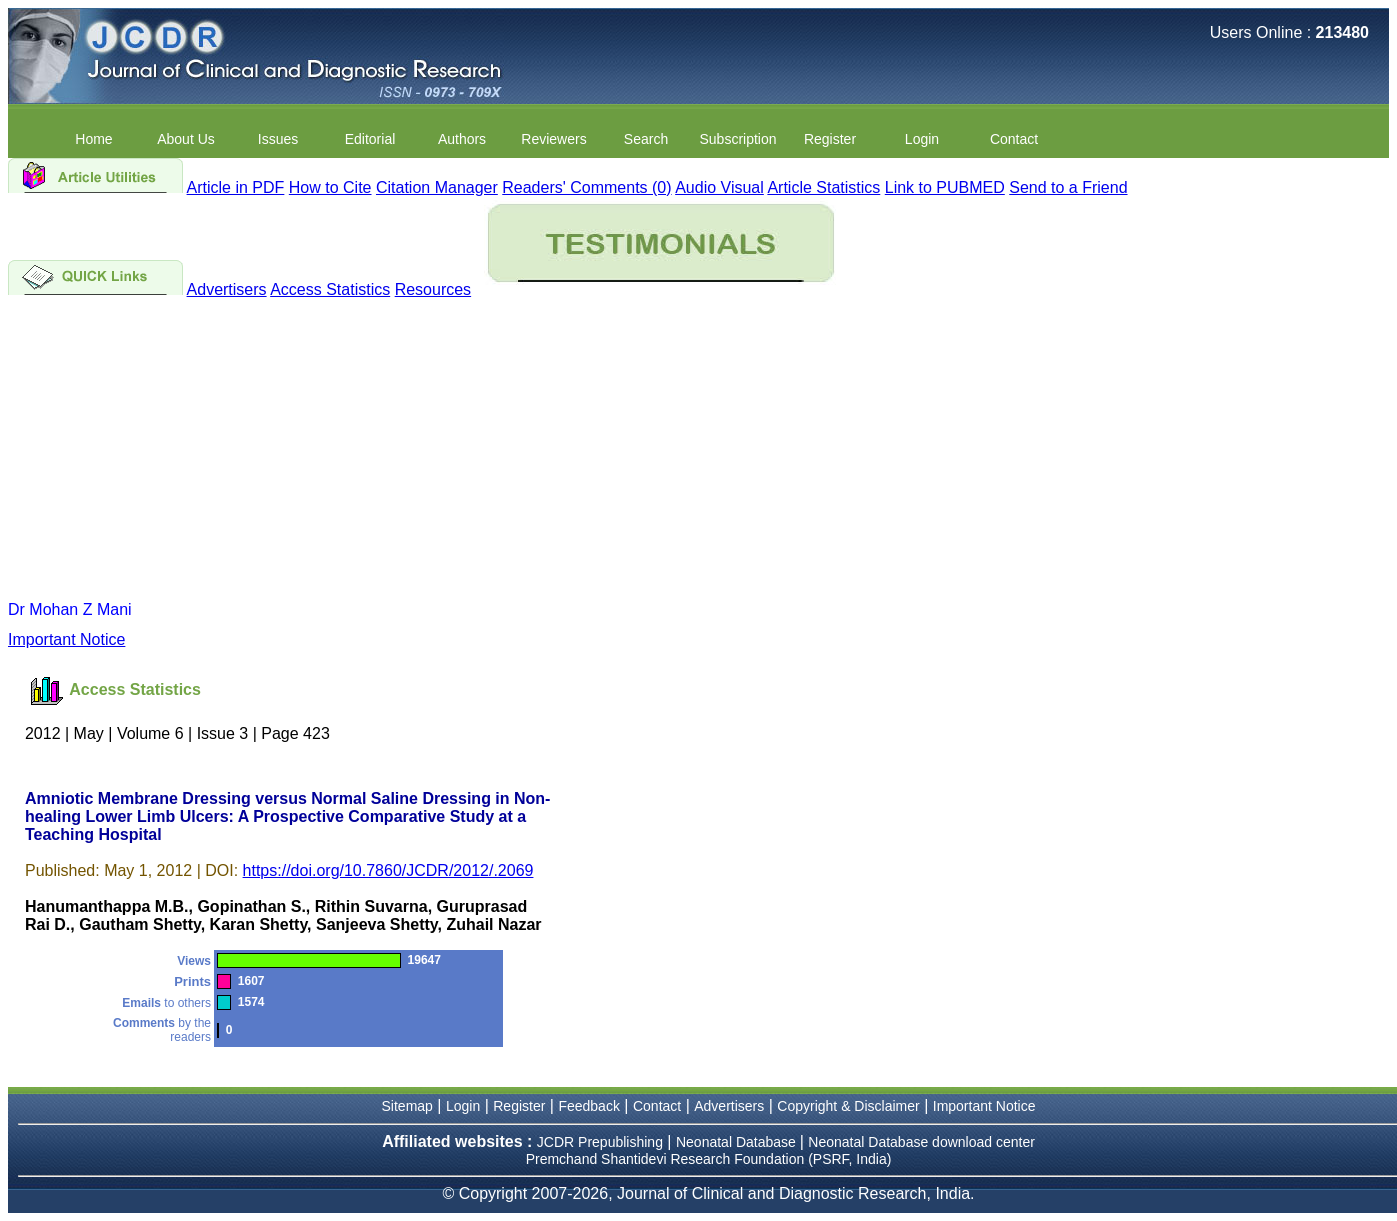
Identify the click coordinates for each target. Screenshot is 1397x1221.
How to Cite (330, 187)
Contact (1014, 139)
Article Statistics (823, 187)
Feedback (588, 1106)
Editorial (370, 139)
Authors (462, 139)
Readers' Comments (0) (586, 187)
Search (646, 139)
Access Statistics (330, 289)
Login (922, 139)
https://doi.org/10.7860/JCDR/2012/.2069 (388, 870)
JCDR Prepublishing (600, 1142)
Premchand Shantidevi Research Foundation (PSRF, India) (709, 1159)
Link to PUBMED (945, 187)
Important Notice (66, 639)
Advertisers (227, 289)
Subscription (737, 139)
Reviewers (553, 139)
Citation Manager (437, 187)
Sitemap (407, 1106)
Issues (278, 139)
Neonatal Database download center (921, 1142)
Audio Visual (719, 187)
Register (830, 139)
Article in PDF (236, 187)
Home (93, 139)
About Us (186, 139)
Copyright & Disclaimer (848, 1106)
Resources (433, 289)
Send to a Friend (1068, 187)
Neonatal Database (738, 1142)
